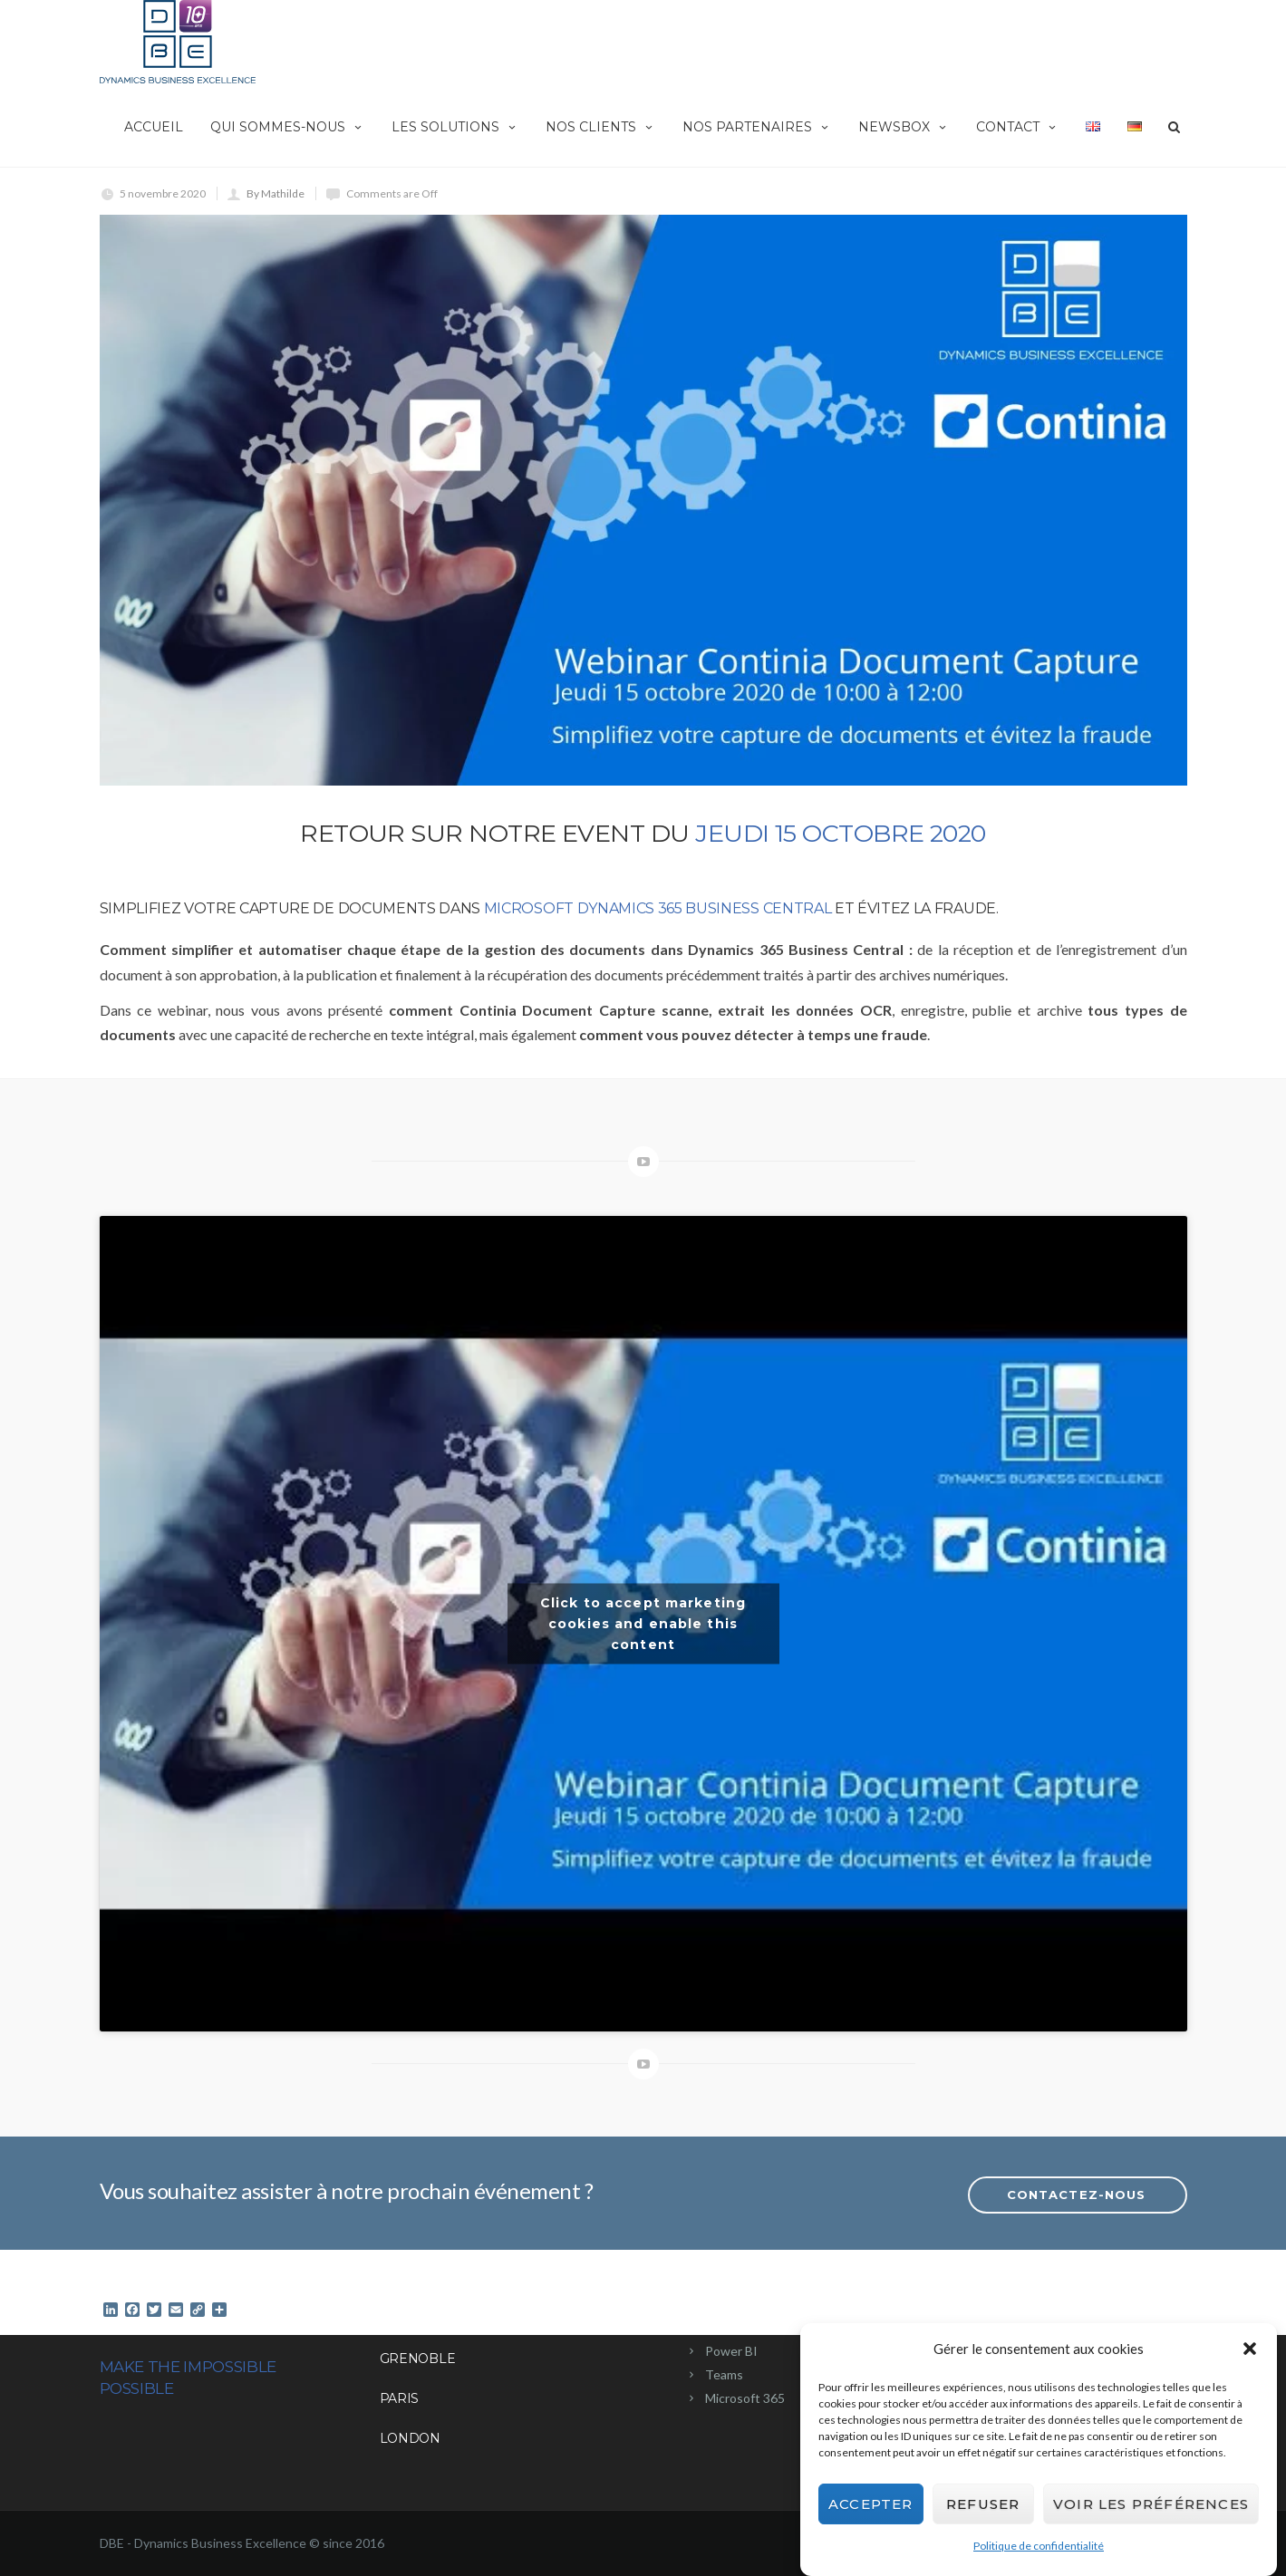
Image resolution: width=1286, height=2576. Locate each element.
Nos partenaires (756, 127)
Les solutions (455, 127)
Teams (724, 2374)
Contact (1017, 127)
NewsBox (903, 127)
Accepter (871, 2504)
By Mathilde (276, 193)
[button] (1250, 2349)
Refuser (983, 2504)
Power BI (731, 2351)
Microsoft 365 (745, 2398)
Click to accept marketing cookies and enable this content (643, 1624)
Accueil (153, 127)
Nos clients (600, 127)
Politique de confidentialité (1038, 2545)
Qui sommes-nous (287, 127)
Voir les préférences (1151, 2504)
